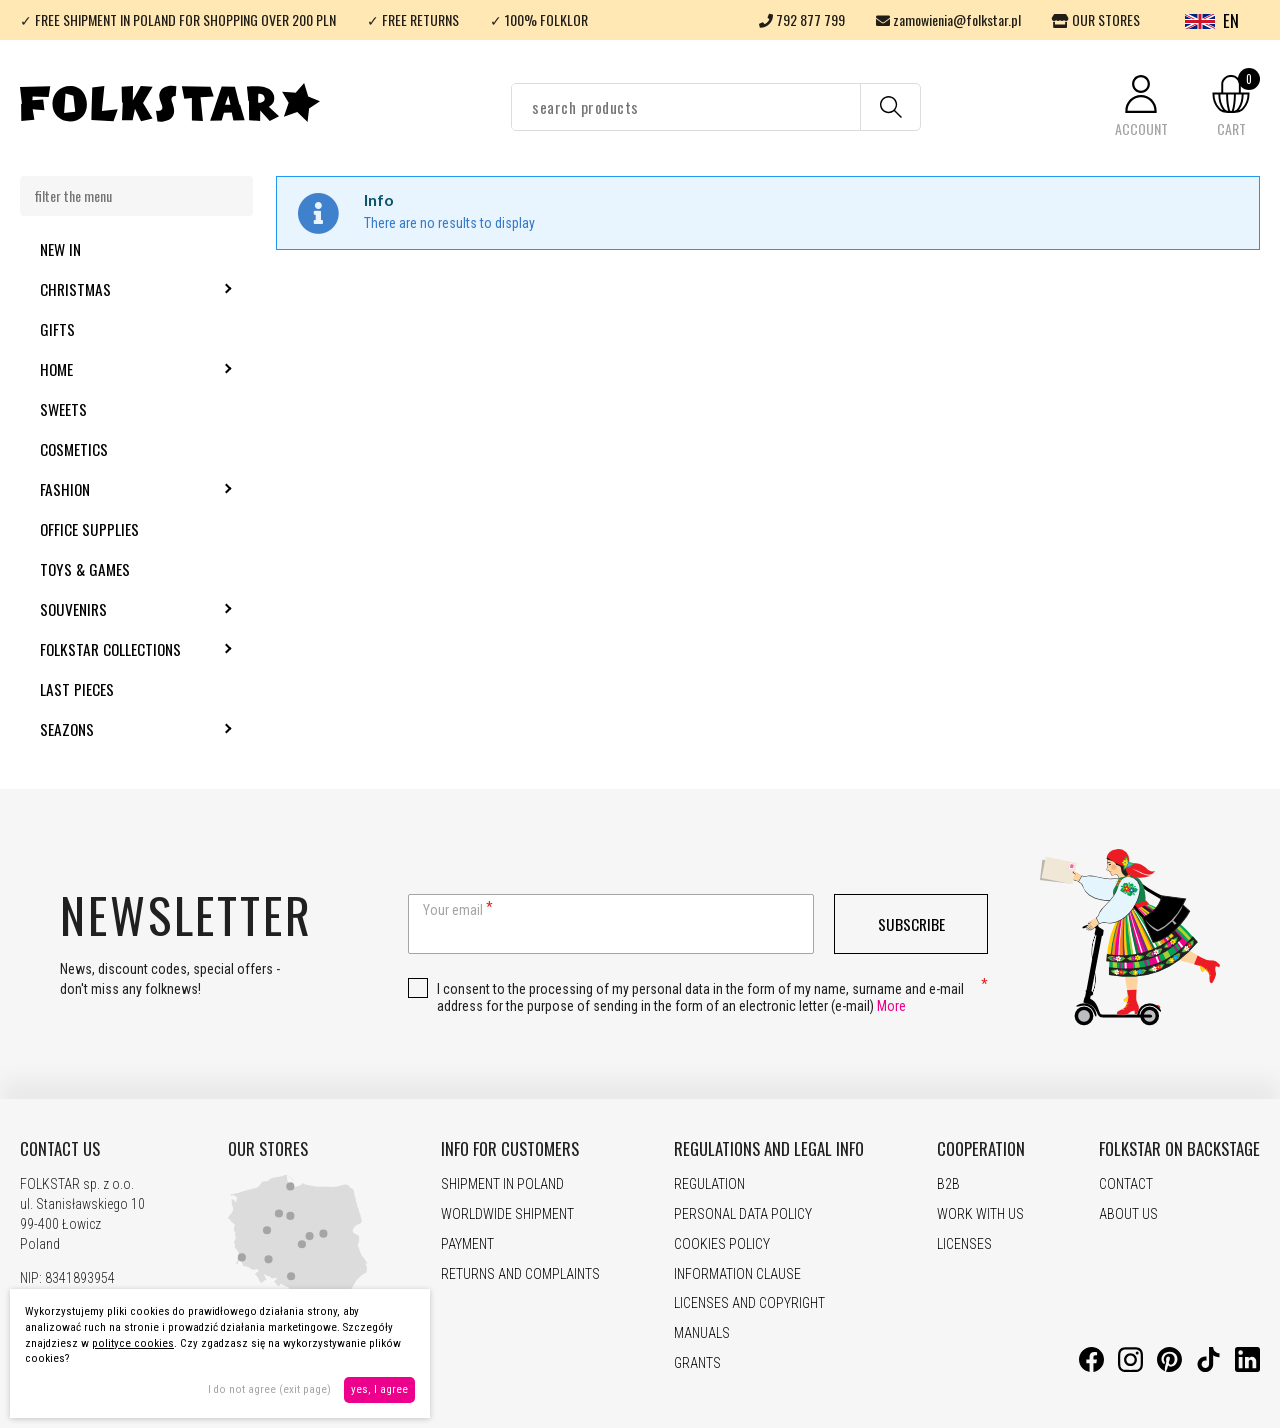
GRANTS (697, 1363)
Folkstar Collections (146, 649)
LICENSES (964, 1244)
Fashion (119, 489)
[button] (1141, 107)
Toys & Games (85, 569)
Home (110, 369)
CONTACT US (60, 1149)
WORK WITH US (980, 1214)
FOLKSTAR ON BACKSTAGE (1179, 1149)
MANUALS (702, 1333)
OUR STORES (1096, 19)
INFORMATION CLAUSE (737, 1274)
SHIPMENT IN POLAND (502, 1184)
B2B (948, 1184)
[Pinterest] (1169, 1367)
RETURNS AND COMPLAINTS (520, 1274)
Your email (453, 910)
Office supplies (89, 529)
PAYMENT (467, 1244)
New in (60, 249)
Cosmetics (74, 449)
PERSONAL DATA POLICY (743, 1214)
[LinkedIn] (1247, 1367)
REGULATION (709, 1184)
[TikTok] (1208, 1367)
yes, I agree (379, 1389)
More (891, 1006)
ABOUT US (1128, 1214)
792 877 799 (802, 19)
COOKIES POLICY (722, 1244)
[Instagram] (1130, 1367)
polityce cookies (133, 1343)
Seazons (121, 729)
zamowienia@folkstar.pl (948, 19)
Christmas (129, 289)
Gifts (57, 329)
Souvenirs (127, 609)
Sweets (63, 409)
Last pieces (77, 689)
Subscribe (911, 924)
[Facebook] (1091, 1367)
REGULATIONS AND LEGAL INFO (769, 1149)
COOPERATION (981, 1149)
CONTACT (1126, 1184)
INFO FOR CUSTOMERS (510, 1149)
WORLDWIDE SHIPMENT (507, 1214)
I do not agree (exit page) (269, 1389)
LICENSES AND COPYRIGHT (749, 1303)
